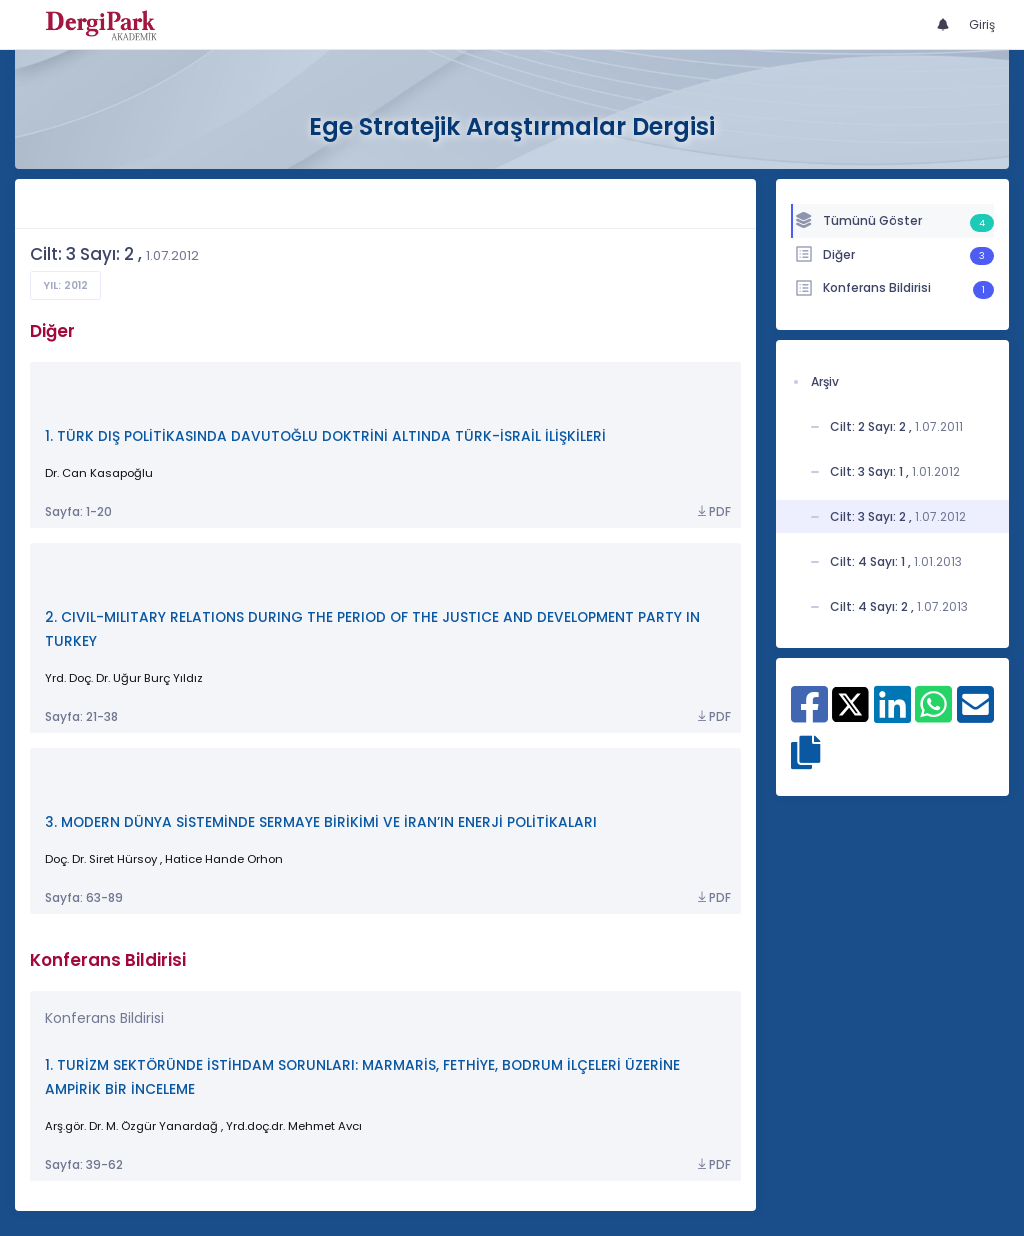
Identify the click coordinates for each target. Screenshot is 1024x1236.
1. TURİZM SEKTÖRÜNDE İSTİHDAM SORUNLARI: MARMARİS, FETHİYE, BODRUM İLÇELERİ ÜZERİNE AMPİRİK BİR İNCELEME (362, 1077)
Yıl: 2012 (65, 285)
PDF (713, 512)
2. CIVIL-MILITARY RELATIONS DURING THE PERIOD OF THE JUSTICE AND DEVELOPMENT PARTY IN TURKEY (372, 629)
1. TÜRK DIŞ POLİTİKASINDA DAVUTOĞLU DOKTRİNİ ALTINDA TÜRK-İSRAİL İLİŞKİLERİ (325, 436)
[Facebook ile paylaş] (809, 715)
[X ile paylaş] (850, 704)
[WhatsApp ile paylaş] (933, 715)
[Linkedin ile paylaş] (892, 715)
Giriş (982, 24)
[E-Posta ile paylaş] (975, 715)
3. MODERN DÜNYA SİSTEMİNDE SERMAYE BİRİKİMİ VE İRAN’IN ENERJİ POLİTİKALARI (321, 822)
